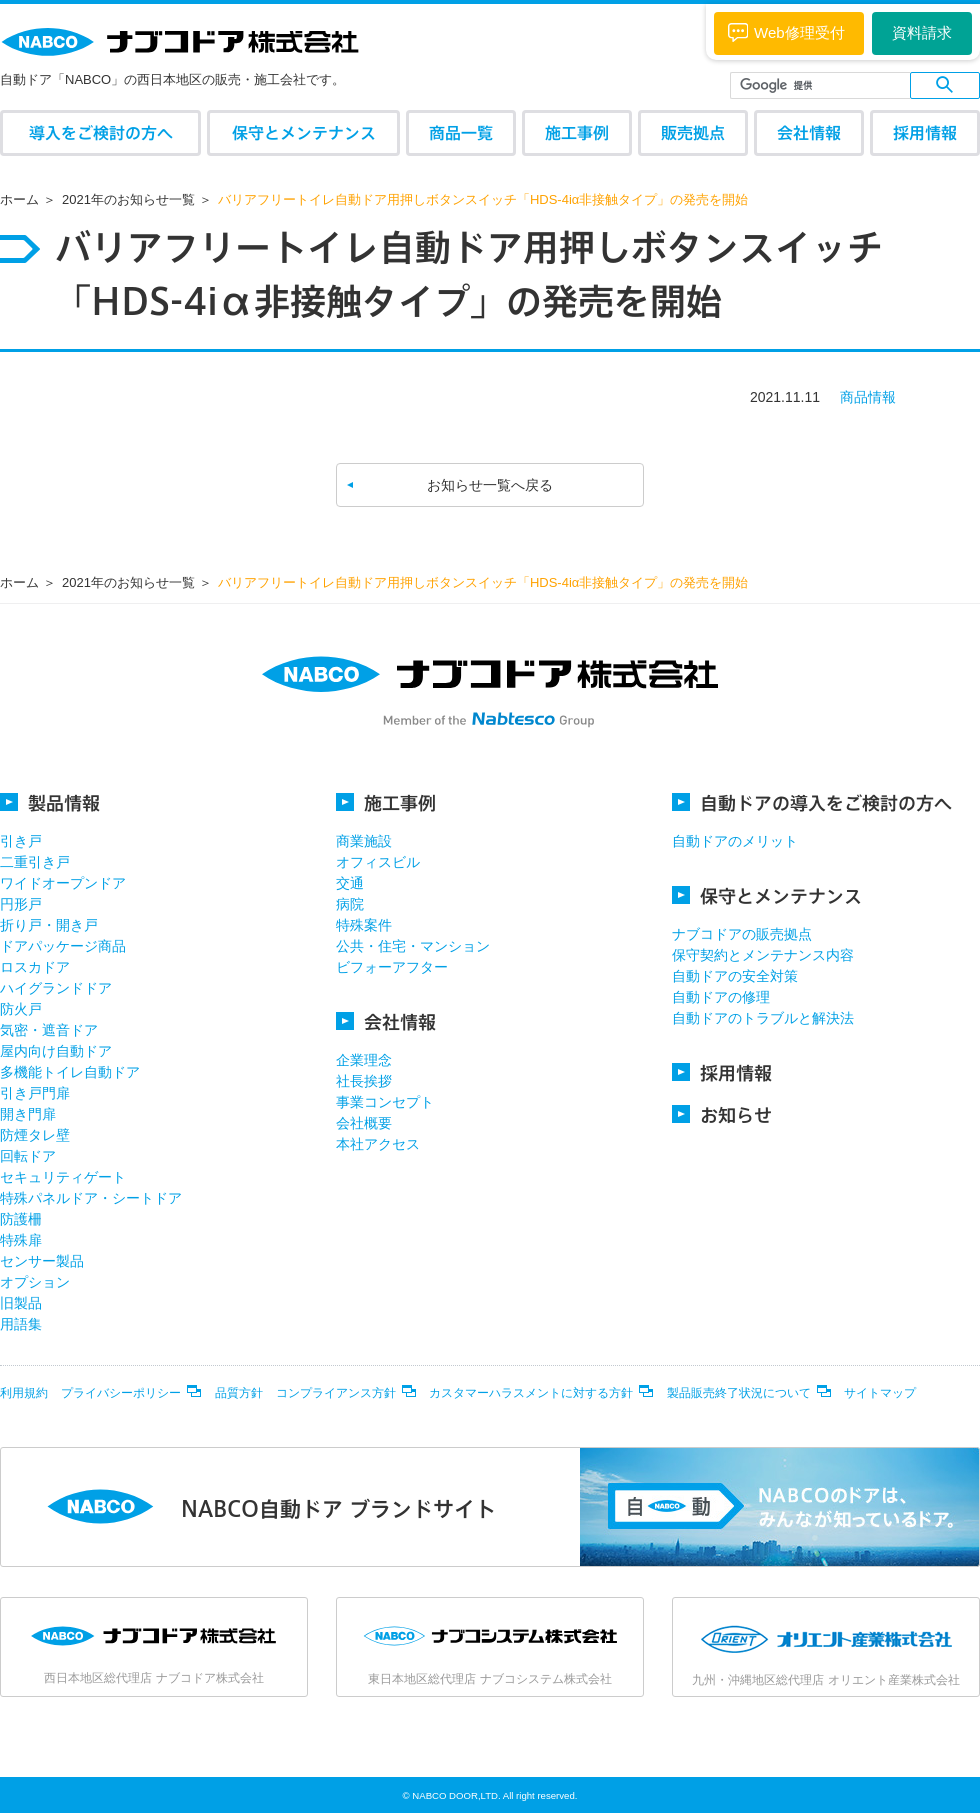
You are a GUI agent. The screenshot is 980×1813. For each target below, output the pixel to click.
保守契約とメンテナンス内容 (763, 955)
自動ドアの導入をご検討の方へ (812, 802)
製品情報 (50, 802)
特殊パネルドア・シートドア (91, 1198)
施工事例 (577, 132)
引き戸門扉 (35, 1093)
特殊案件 (364, 925)
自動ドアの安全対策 (735, 976)
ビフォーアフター (392, 967)
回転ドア (28, 1156)
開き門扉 (28, 1114)
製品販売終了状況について (739, 1393)
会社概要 (364, 1123)
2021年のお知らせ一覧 (128, 199)
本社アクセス (378, 1144)
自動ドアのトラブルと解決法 (763, 1018)
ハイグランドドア (56, 988)
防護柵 (21, 1219)
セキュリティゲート (63, 1177)
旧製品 (21, 1303)
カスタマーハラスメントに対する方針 (531, 1393)
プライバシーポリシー (121, 1393)
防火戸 (21, 1009)
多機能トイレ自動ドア (70, 1072)
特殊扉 (21, 1240)
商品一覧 (461, 132)
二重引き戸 (35, 862)
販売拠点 (693, 132)
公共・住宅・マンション (413, 946)
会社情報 (809, 132)
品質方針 (239, 1393)
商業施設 (364, 841)
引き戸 (21, 841)
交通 (350, 883)
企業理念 (364, 1060)
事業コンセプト (385, 1102)
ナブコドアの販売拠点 (742, 934)
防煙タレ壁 (35, 1135)
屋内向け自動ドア (56, 1051)
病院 (350, 904)
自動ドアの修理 (721, 997)
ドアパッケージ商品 (63, 946)
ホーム (19, 199)
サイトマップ (880, 1393)
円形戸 (21, 904)
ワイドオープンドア (63, 883)
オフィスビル (378, 862)
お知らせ (722, 1114)
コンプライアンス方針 (336, 1393)
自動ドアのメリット (735, 841)
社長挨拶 (364, 1081)
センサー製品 (42, 1261)
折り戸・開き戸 (49, 925)
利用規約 (24, 1393)
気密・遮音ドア (49, 1030)
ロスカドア (35, 967)
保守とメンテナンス (304, 132)
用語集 (21, 1324)
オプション (35, 1282)
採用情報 (925, 132)
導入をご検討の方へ (101, 132)
